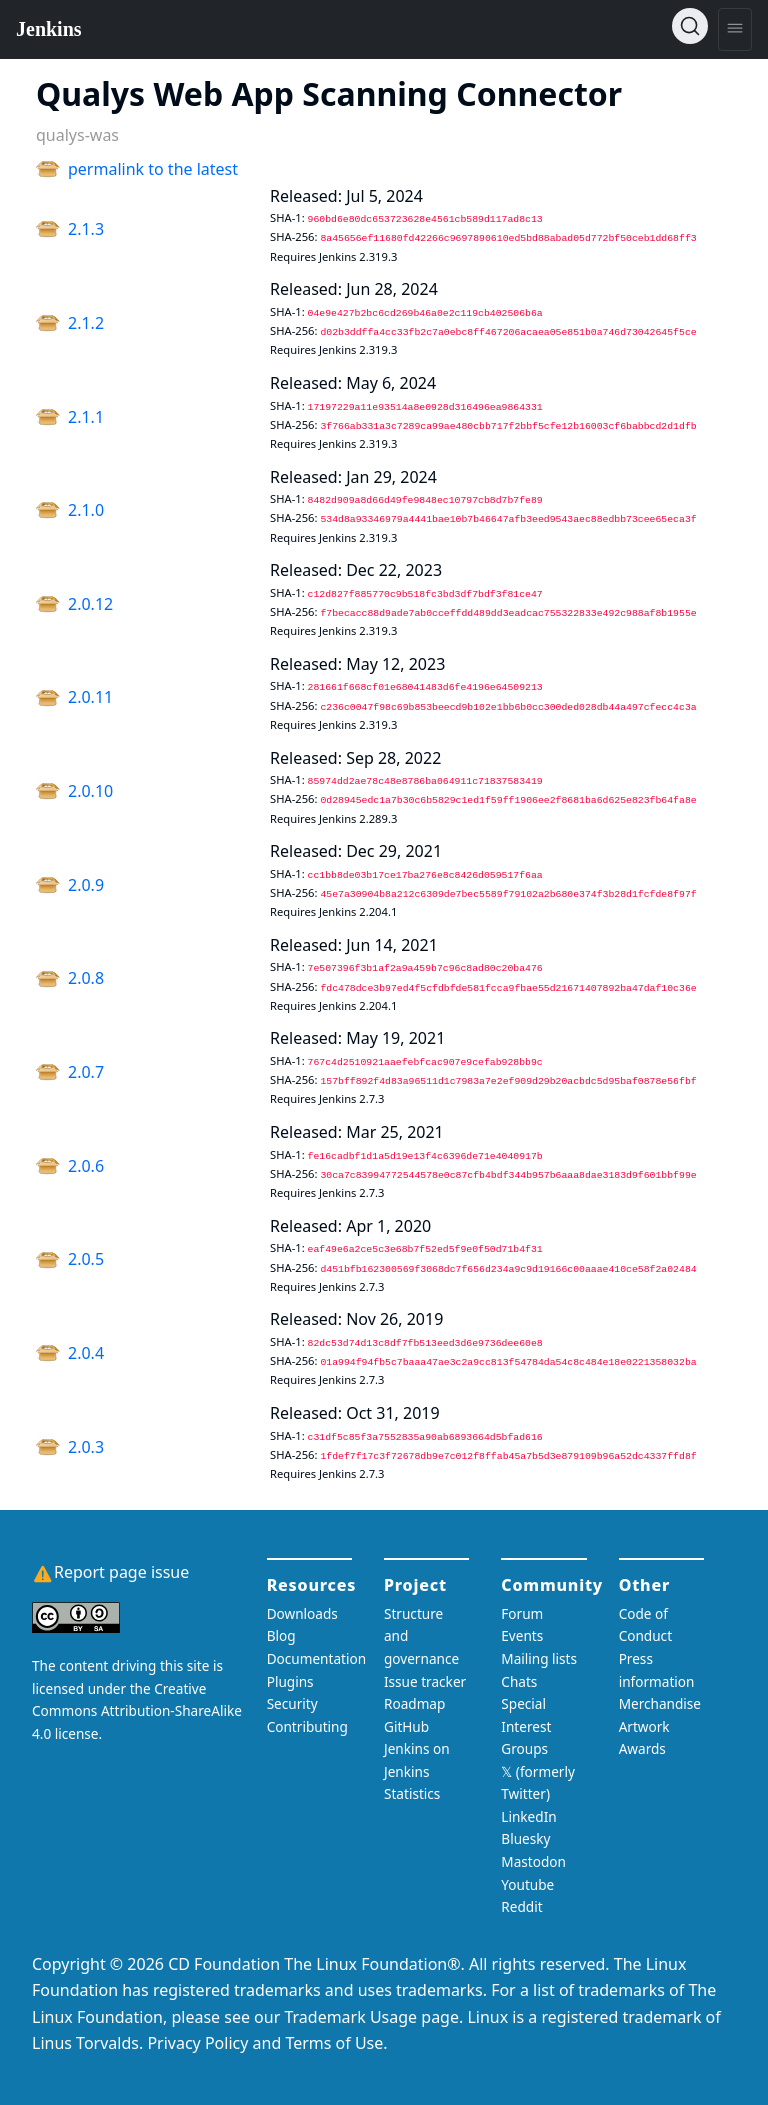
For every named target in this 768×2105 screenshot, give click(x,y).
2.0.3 (86, 1447)
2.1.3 (86, 229)
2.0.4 (86, 1353)
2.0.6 (86, 1166)
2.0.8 (86, 978)
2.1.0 (86, 510)
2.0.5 (86, 1259)
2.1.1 (86, 417)
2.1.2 (86, 323)
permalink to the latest (153, 169)
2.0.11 (90, 697)
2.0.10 (90, 791)
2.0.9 (86, 885)
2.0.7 (86, 1072)
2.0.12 (90, 604)
